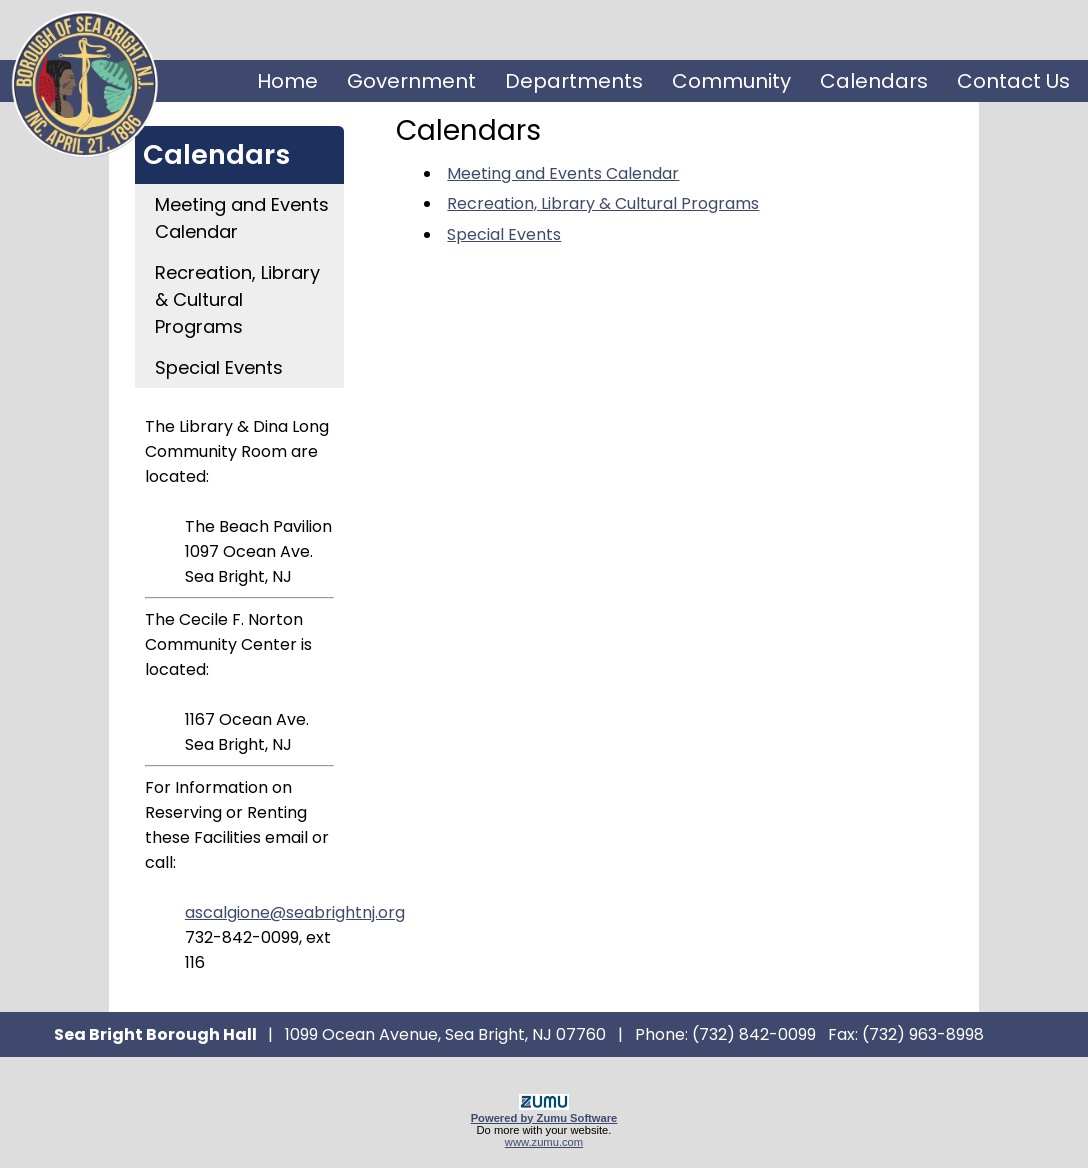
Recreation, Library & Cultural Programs (237, 299)
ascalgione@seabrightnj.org (295, 912)
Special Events (219, 367)
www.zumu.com (544, 1142)
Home (287, 81)
